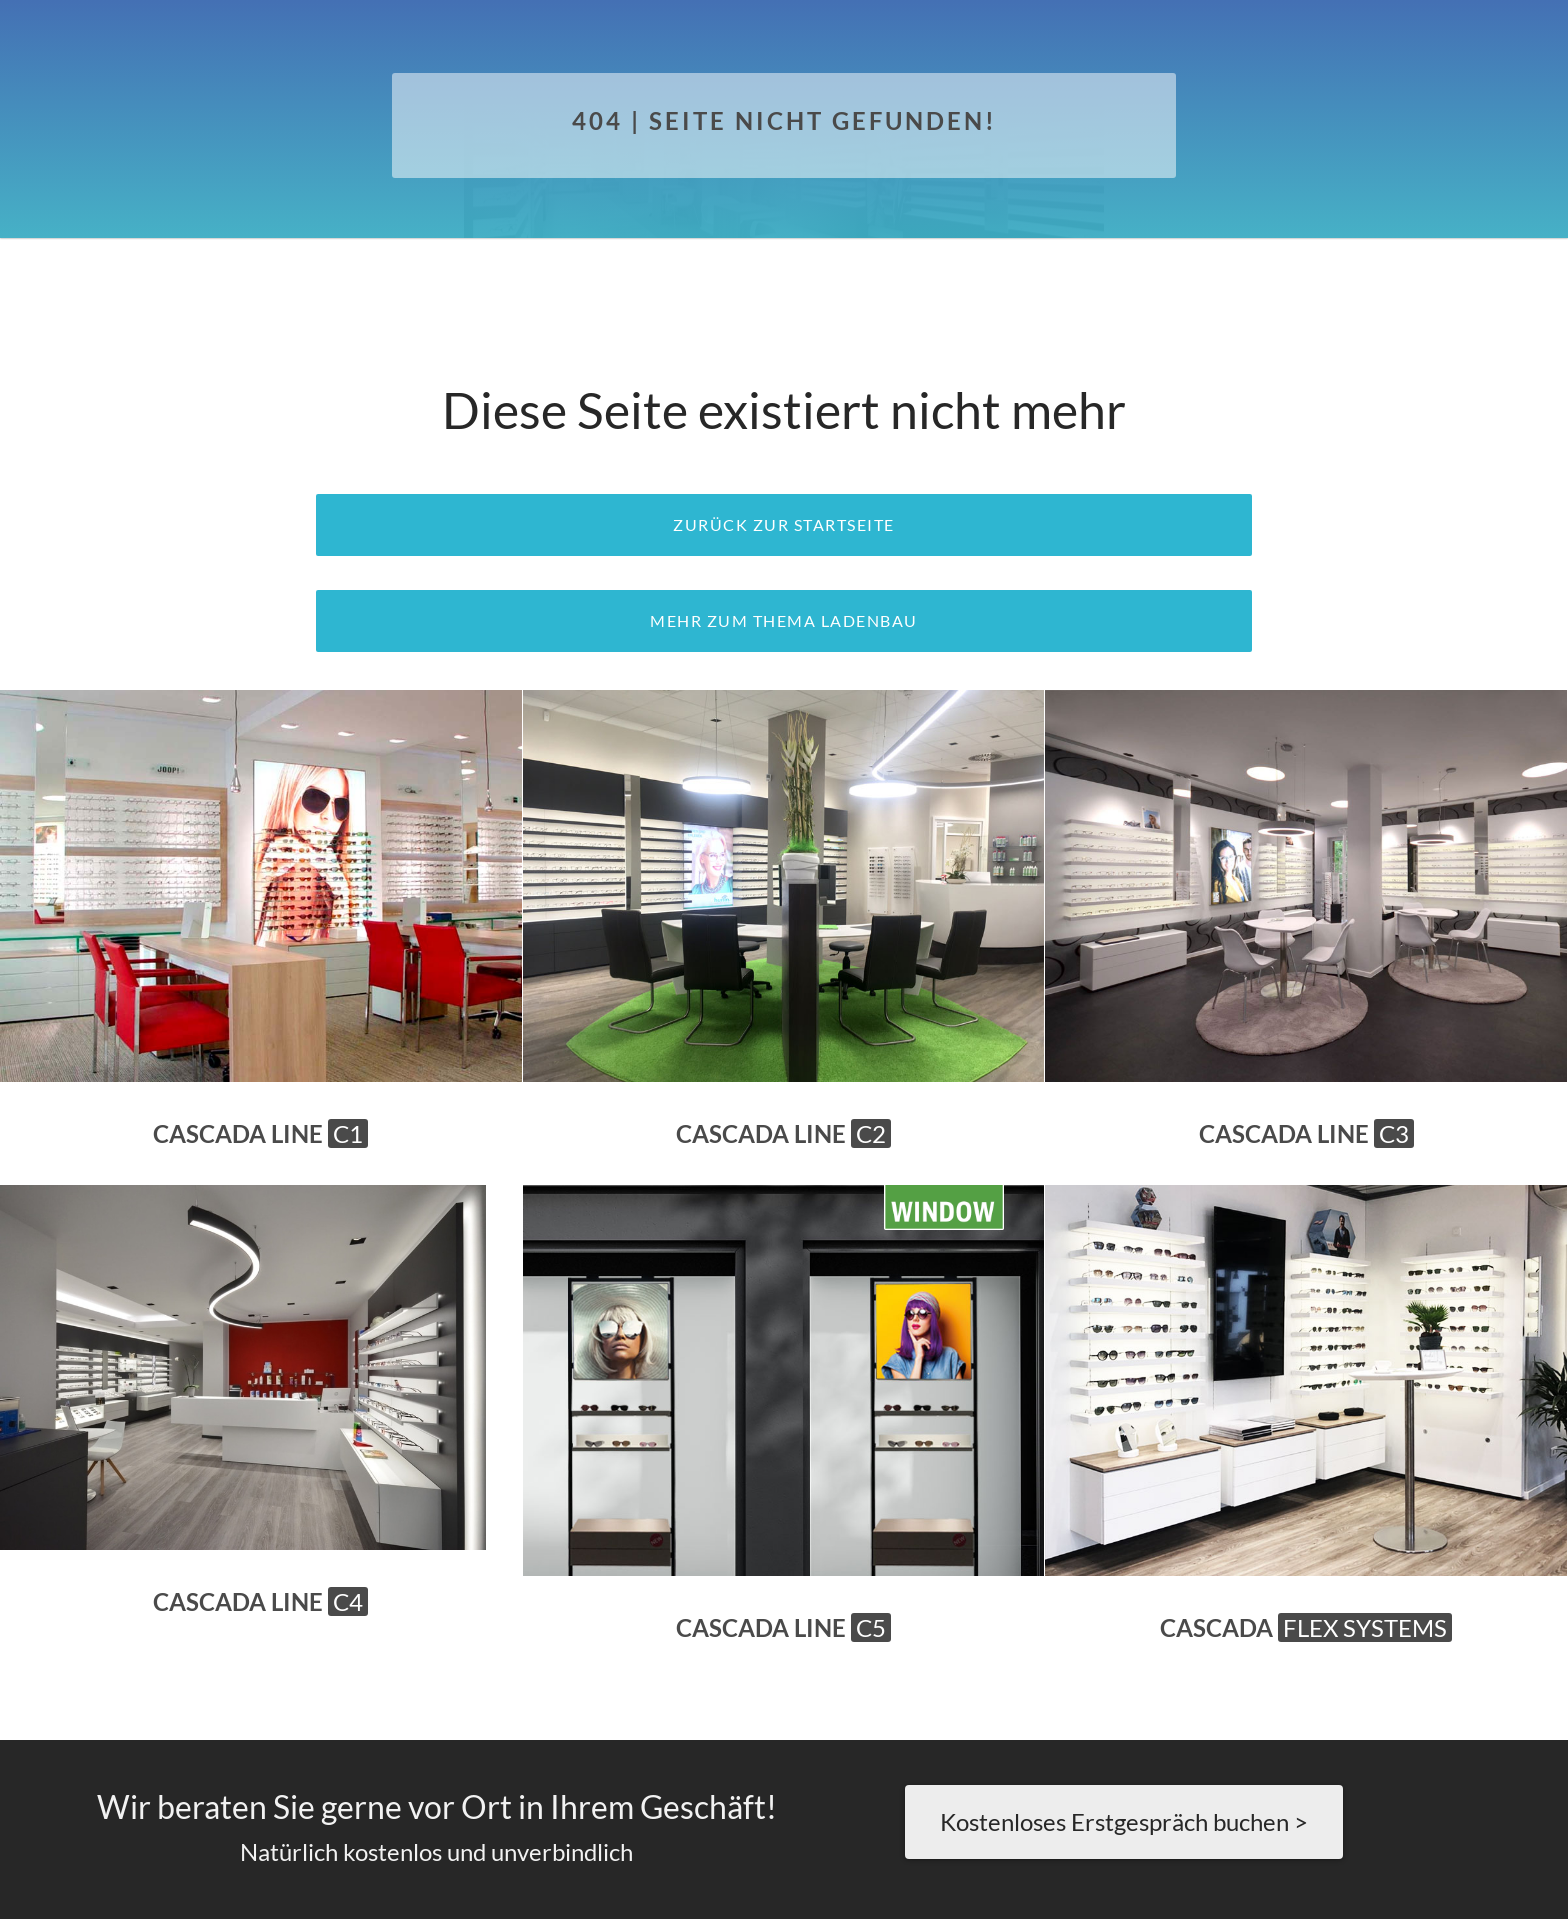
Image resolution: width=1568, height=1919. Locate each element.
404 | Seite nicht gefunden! (784, 120)
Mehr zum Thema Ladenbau (784, 620)
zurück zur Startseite (784, 524)
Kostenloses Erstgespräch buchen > (1124, 1821)
